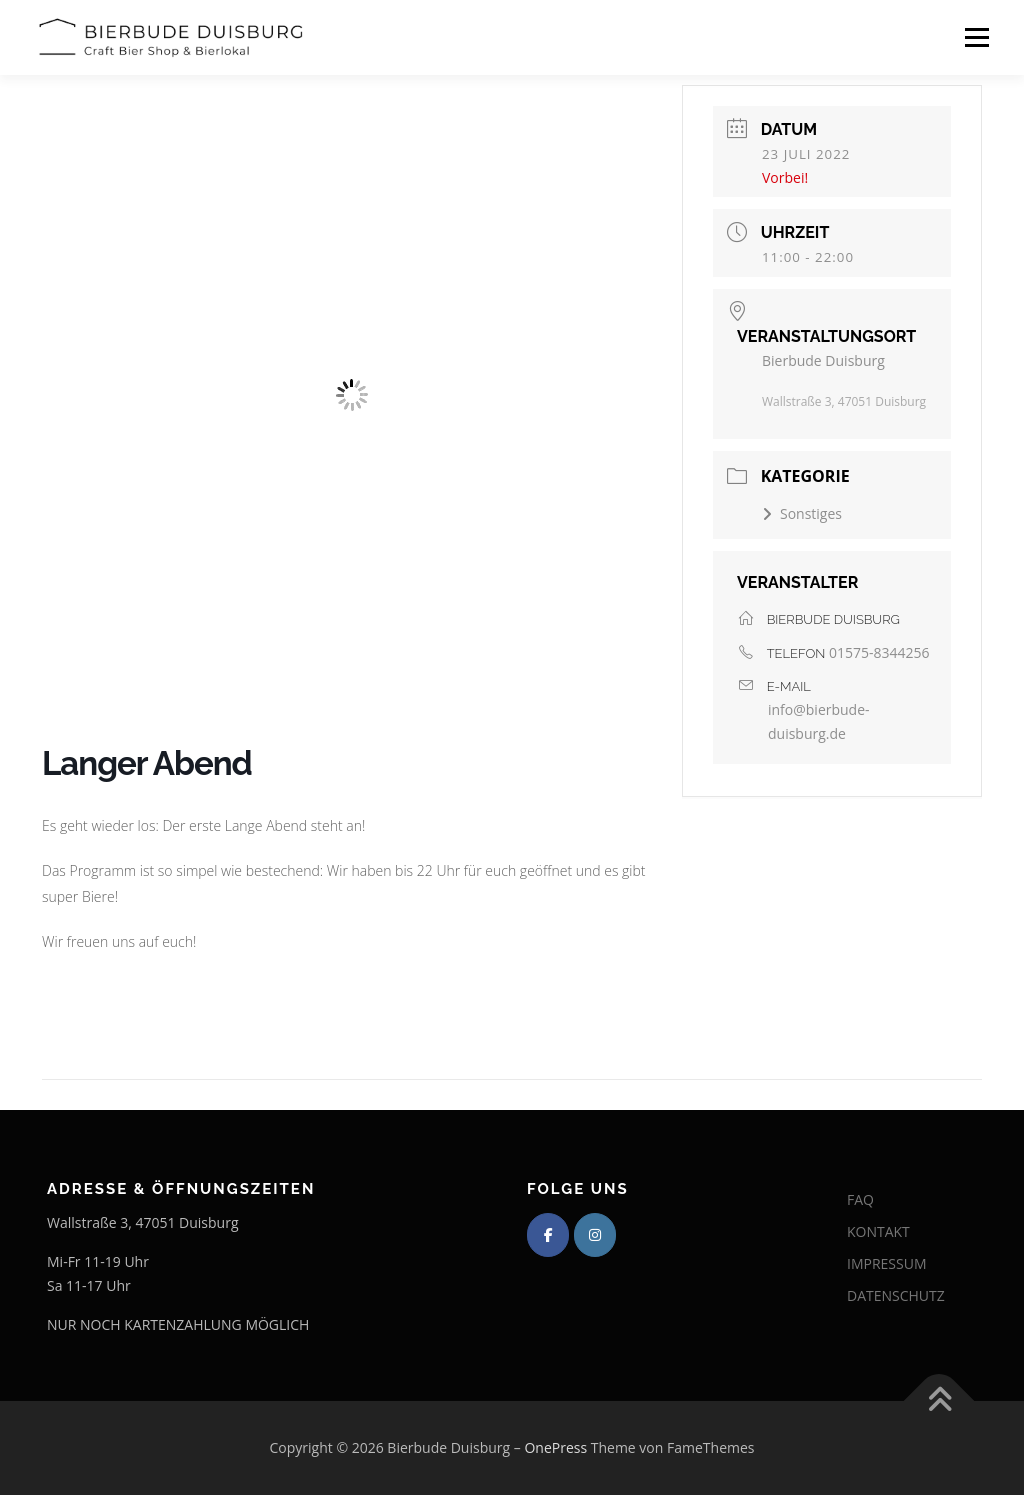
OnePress (555, 1447)
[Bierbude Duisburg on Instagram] (595, 1235)
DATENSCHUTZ (896, 1295)
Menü (976, 37)
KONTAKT (878, 1231)
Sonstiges (802, 513)
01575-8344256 (879, 652)
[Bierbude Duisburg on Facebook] (548, 1235)
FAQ (860, 1199)
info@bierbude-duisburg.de (819, 721)
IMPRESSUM (887, 1263)
